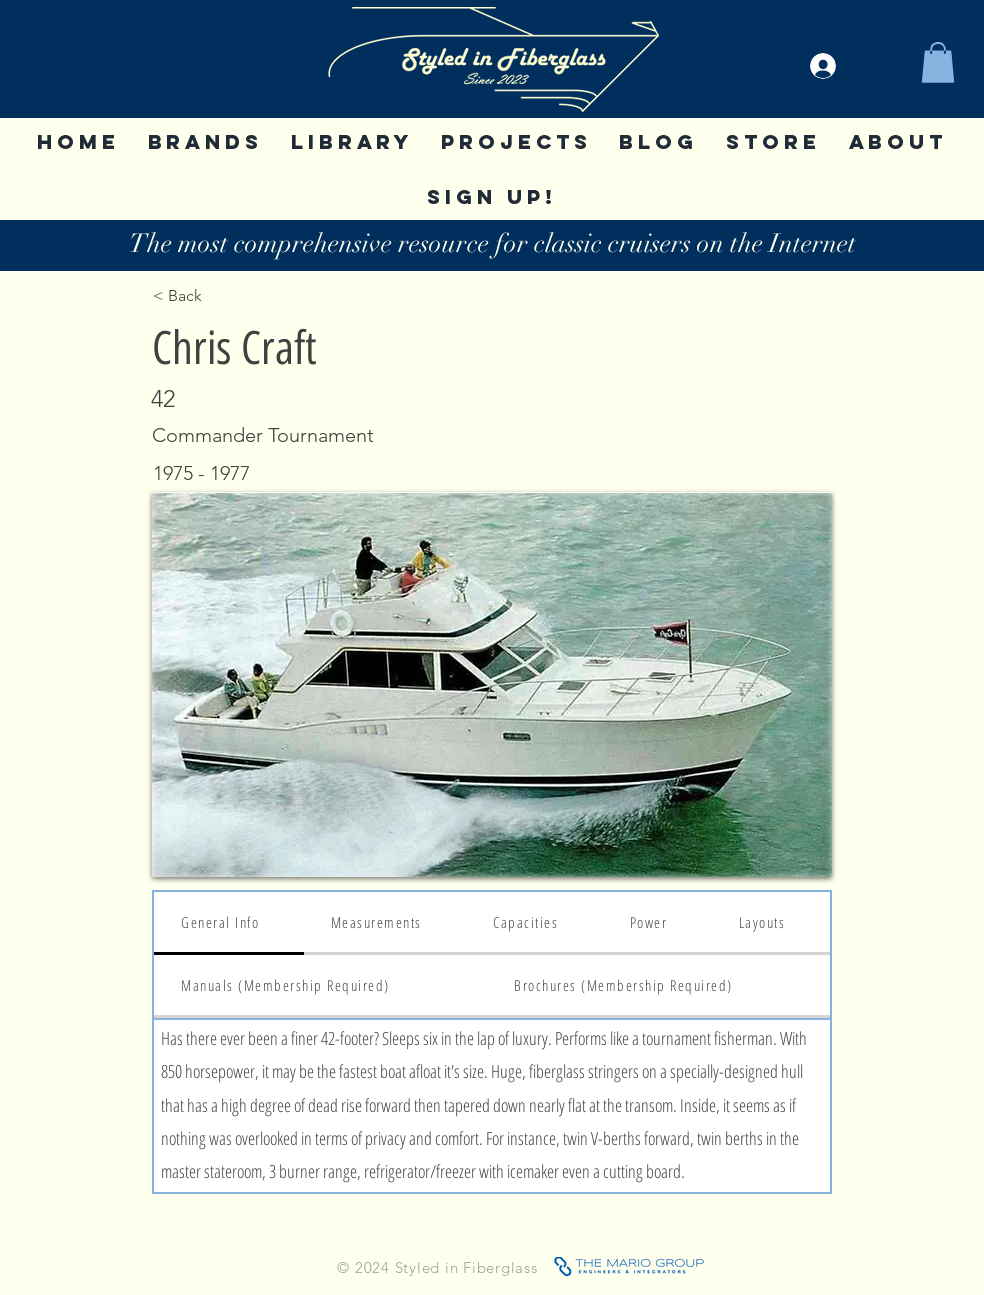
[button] (938, 62)
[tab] (229, 923)
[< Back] (218, 296)
